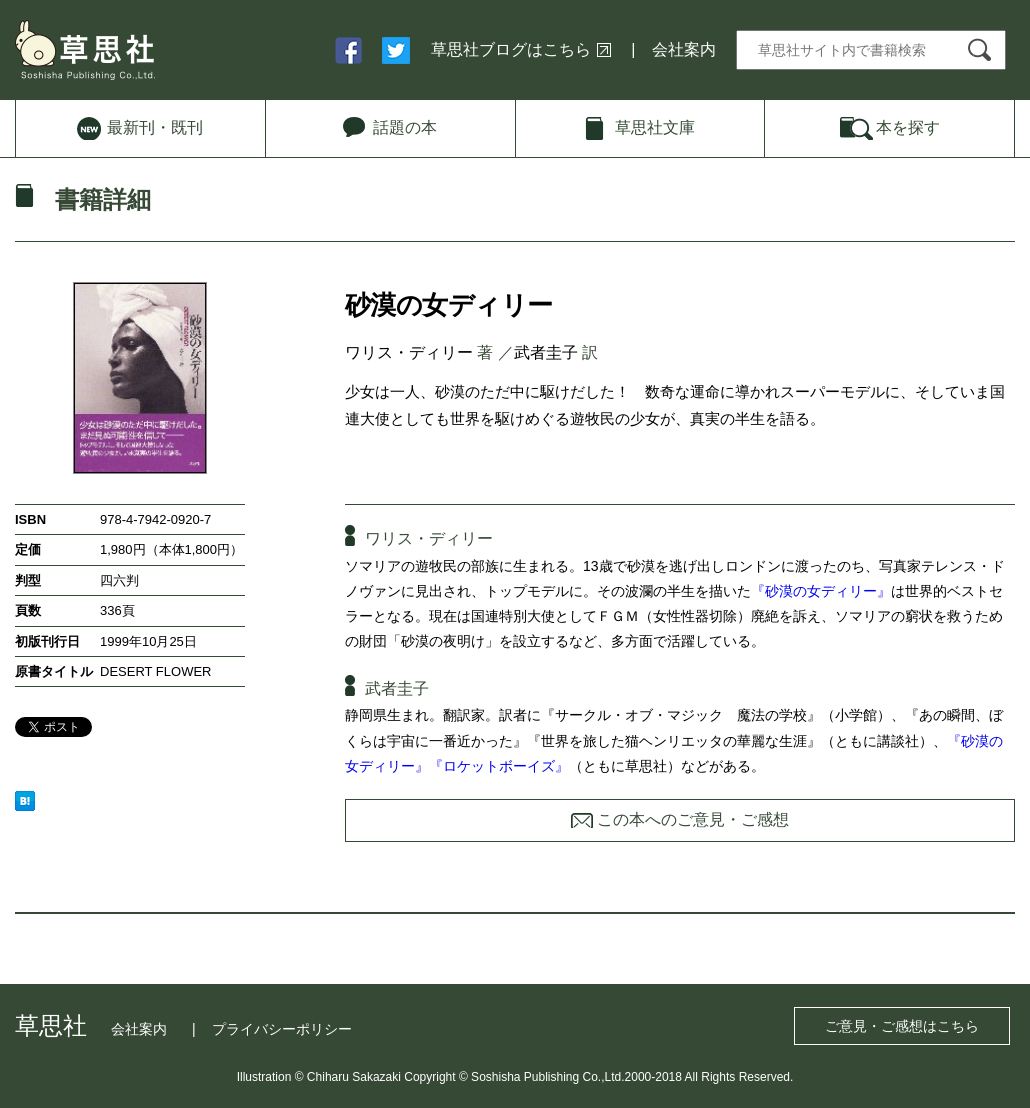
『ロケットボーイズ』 (499, 766)
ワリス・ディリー (409, 352)
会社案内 (684, 49)
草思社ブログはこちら (511, 49)
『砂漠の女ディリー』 (821, 591)
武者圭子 (546, 352)
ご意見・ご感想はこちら (902, 1026)
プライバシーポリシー (282, 1029)
